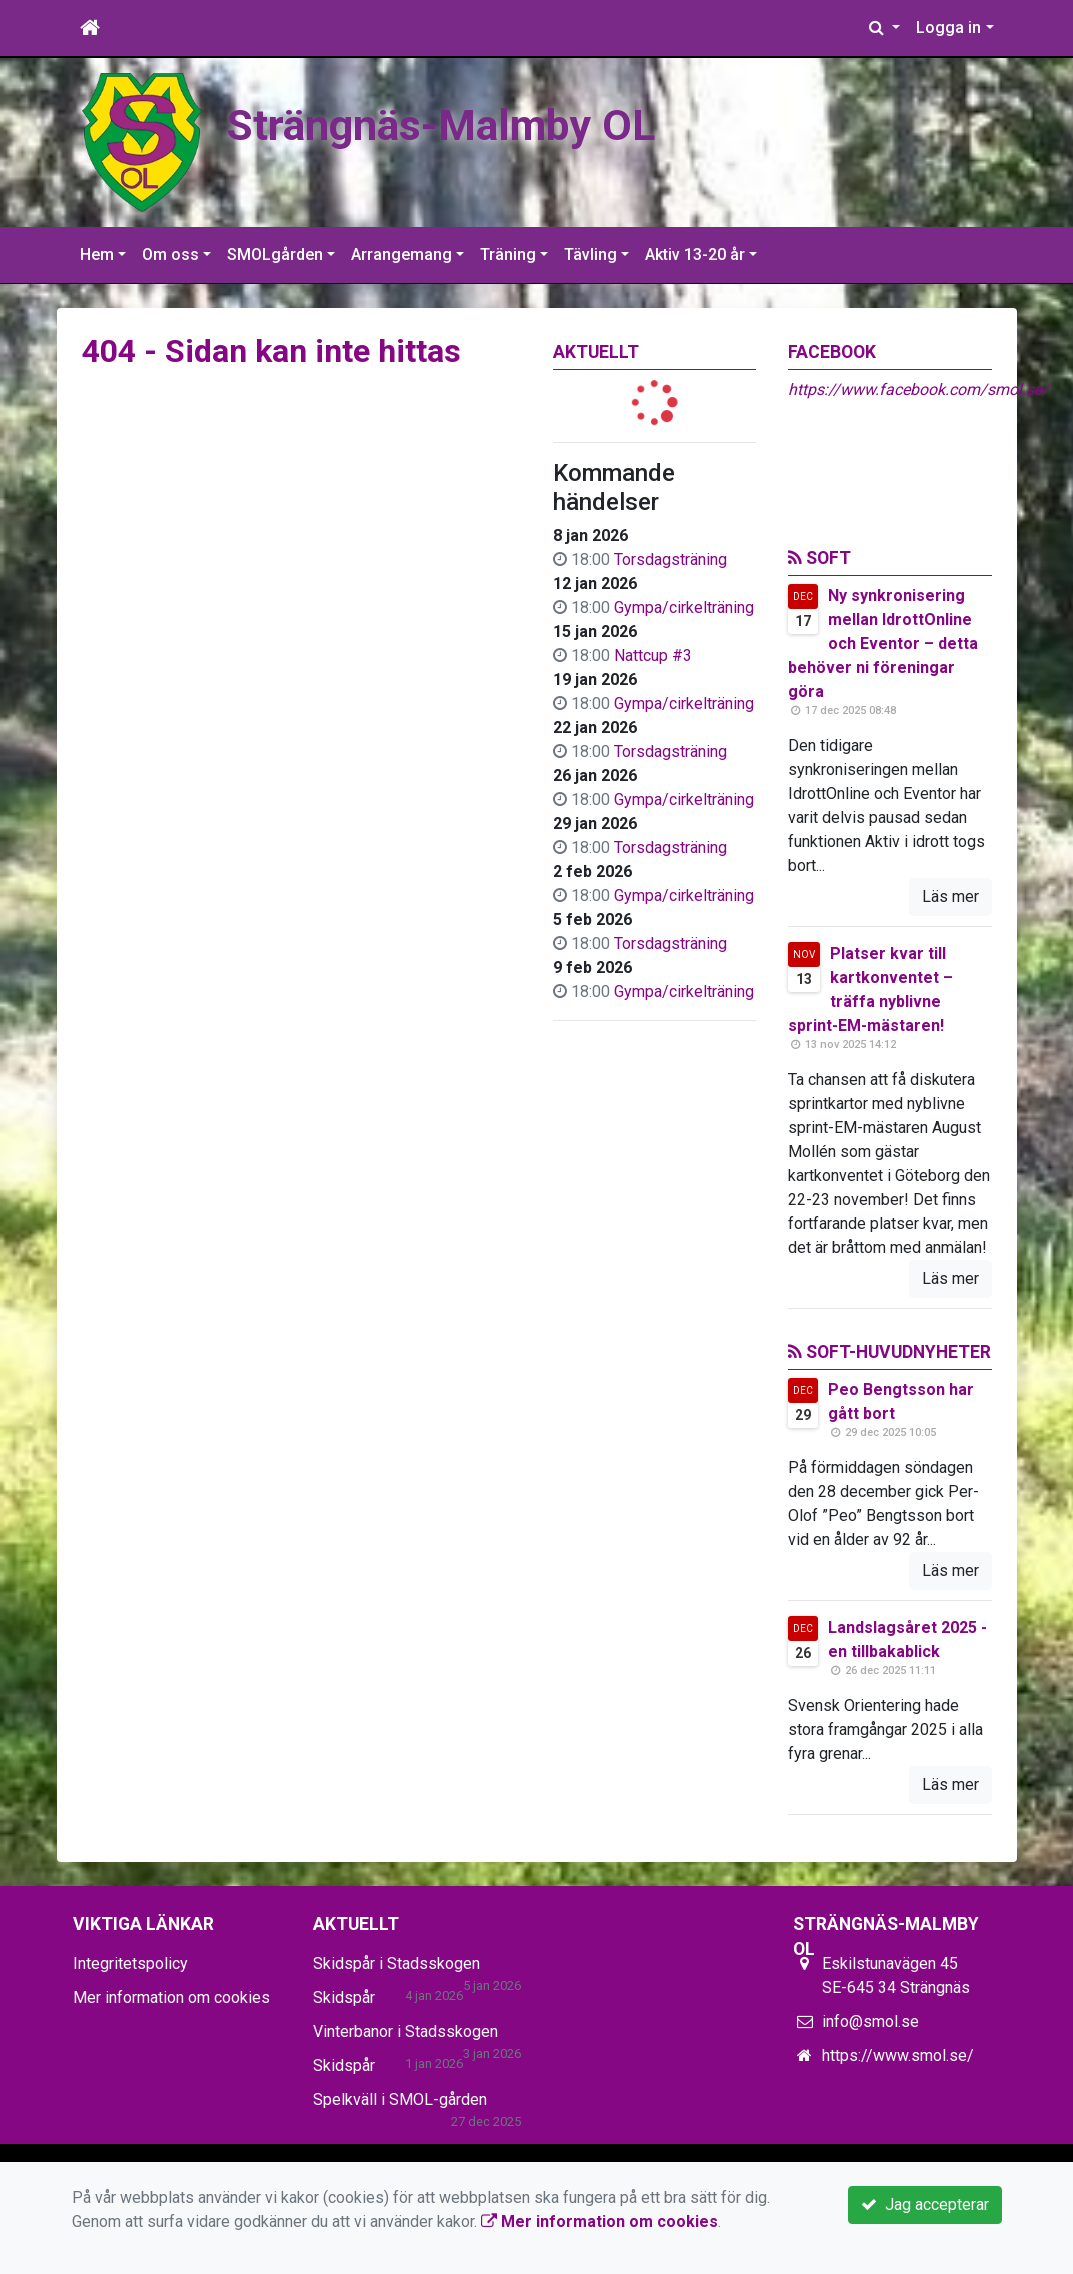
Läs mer (950, 896)
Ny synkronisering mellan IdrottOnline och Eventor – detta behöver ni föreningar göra (883, 643)
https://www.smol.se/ (898, 2055)
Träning (508, 254)
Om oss (170, 254)
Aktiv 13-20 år (695, 254)
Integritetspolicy (130, 1963)
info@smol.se (870, 2021)
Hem (97, 254)
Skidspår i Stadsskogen (396, 1963)
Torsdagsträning (670, 559)
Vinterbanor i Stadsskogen (405, 2031)
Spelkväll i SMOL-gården (400, 2099)
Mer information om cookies (171, 1997)
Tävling (590, 254)
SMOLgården (275, 254)
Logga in (948, 27)
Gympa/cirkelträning (684, 607)
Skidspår (344, 1997)
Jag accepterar (925, 2204)
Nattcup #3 (653, 655)
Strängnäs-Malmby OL (441, 125)
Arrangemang (401, 254)
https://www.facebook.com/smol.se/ (918, 389)
